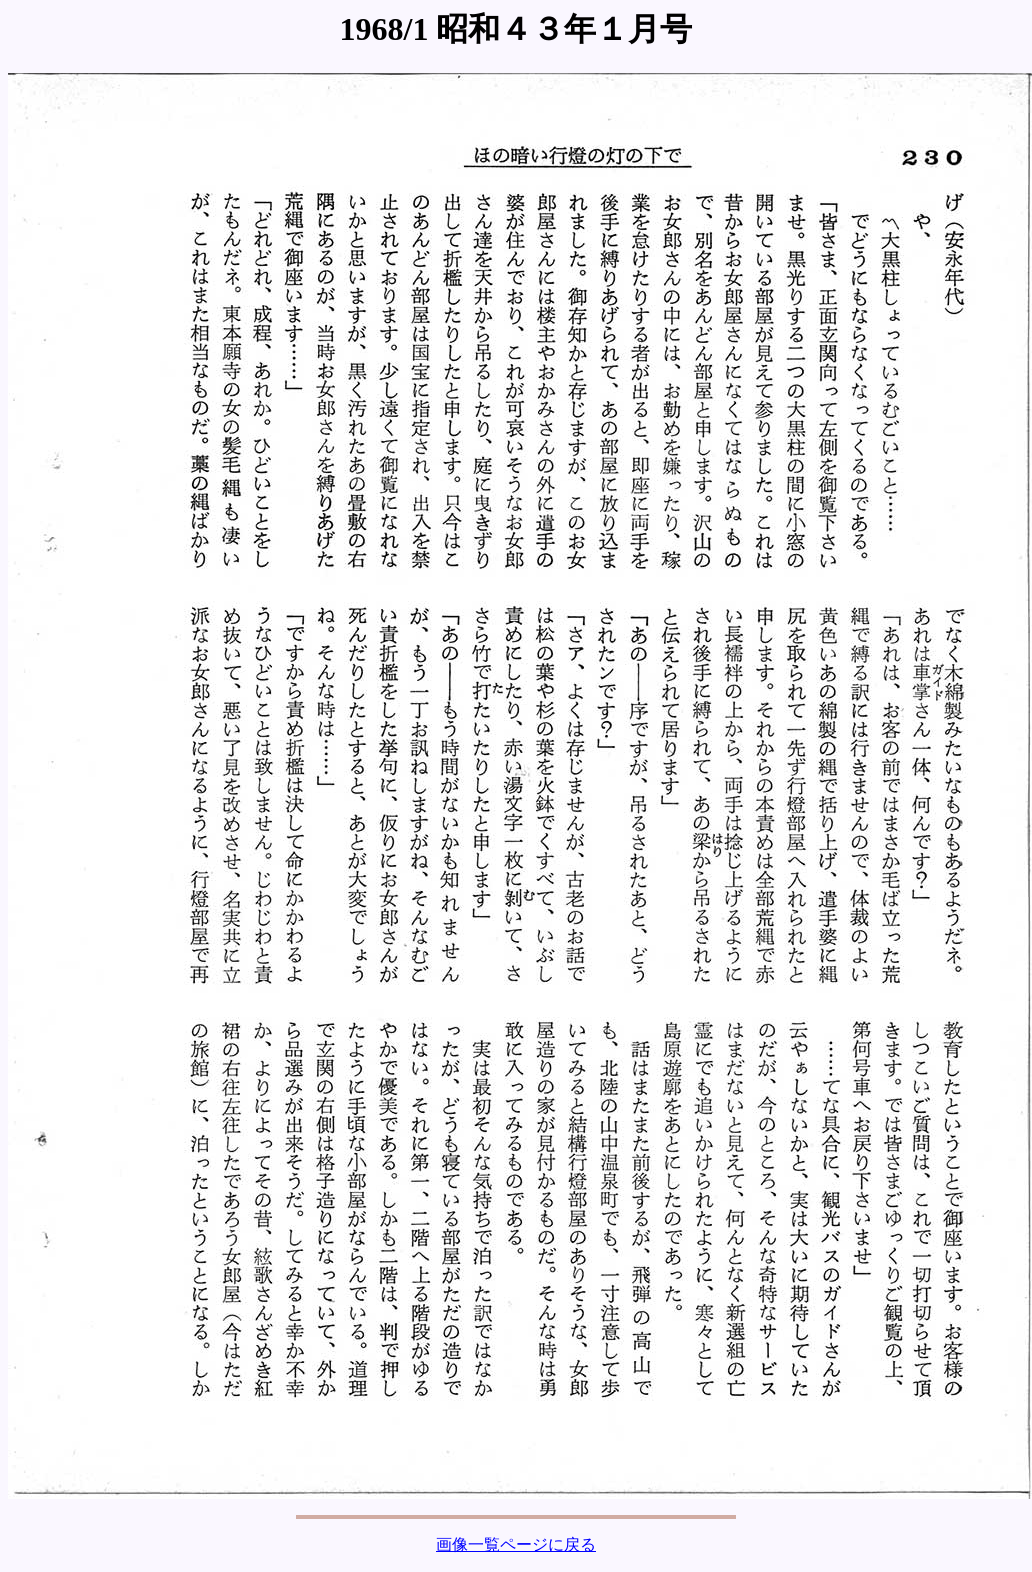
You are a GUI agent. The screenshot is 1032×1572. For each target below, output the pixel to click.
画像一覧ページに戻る (516, 1544)
